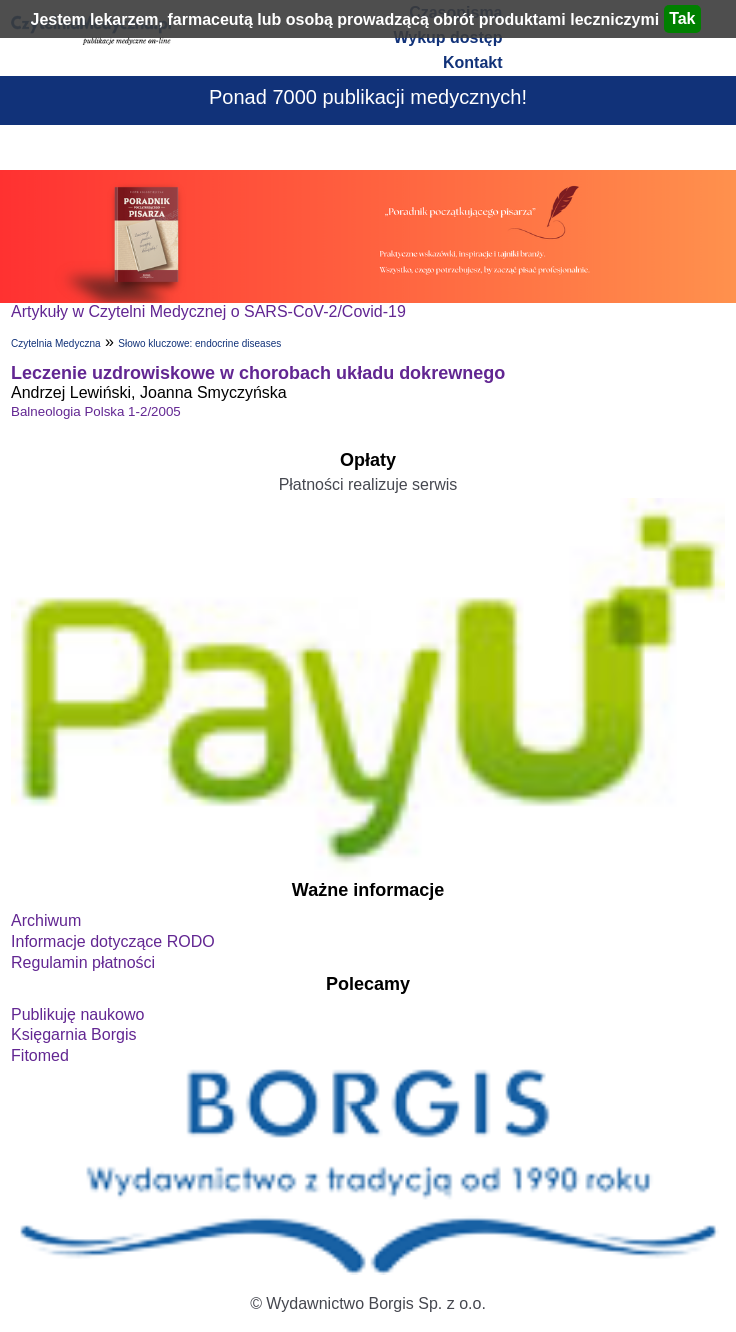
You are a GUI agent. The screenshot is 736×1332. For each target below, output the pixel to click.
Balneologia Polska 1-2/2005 (96, 411)
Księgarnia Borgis (73, 1034)
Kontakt (473, 62)
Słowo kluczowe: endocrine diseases (199, 343)
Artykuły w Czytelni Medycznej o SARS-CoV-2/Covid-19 (208, 311)
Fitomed (40, 1055)
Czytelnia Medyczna (55, 343)
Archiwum (46, 920)
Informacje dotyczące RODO (113, 941)
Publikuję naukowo (77, 1014)
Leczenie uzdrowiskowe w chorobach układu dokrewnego (258, 373)
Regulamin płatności (83, 962)
